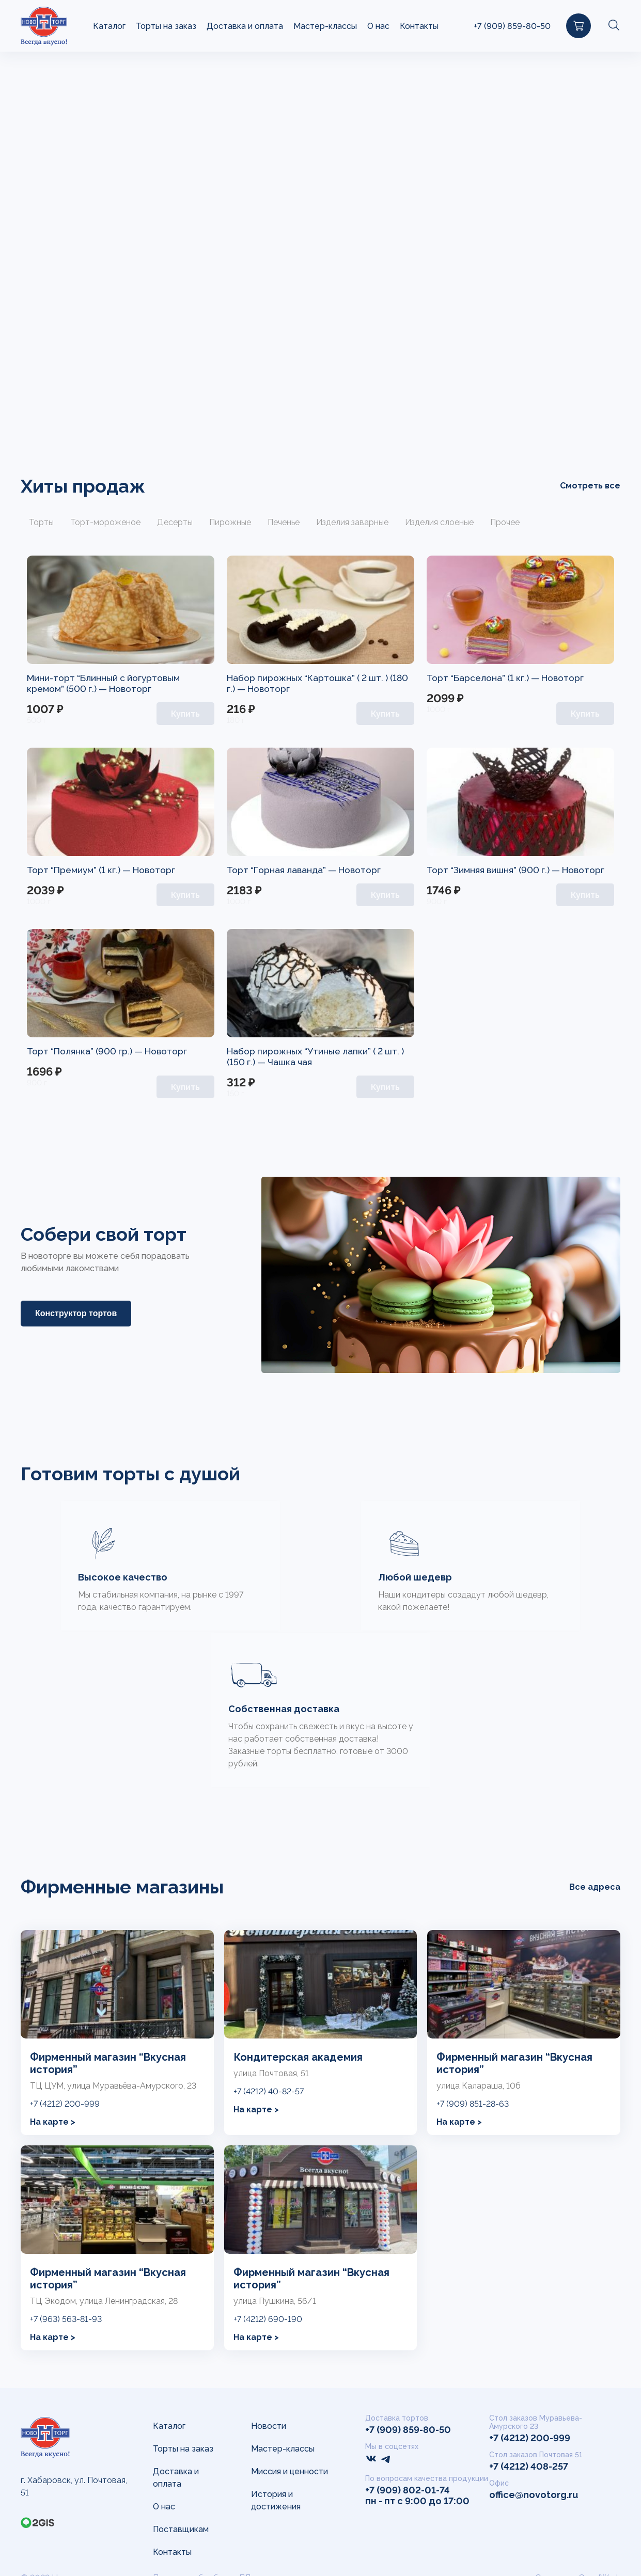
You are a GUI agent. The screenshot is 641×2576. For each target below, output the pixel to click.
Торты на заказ (166, 26)
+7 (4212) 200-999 (65, 2105)
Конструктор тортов (76, 1313)
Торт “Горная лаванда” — (284, 869)
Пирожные (230, 522)
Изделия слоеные (439, 522)
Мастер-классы (325, 26)
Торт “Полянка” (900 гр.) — (88, 1051)
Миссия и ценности (289, 2471)
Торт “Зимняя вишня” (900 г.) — (496, 869)
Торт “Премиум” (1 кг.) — (82, 869)
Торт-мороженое (105, 522)
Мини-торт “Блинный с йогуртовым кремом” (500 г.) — (105, 683)
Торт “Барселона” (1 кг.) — (486, 677)
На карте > (52, 2123)
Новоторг (133, 688)
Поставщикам (181, 2529)
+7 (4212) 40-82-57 (268, 2093)
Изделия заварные (352, 522)
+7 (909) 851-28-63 (472, 2105)
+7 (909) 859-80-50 (512, 26)
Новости (268, 2426)
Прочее (505, 522)
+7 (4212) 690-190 (267, 2321)
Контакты (419, 26)
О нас (378, 26)
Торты (41, 522)
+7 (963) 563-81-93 (66, 2321)
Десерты (175, 522)
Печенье (284, 522)
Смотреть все (590, 485)
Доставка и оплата (245, 26)
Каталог (109, 26)
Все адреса (594, 1888)
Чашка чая (292, 1061)
